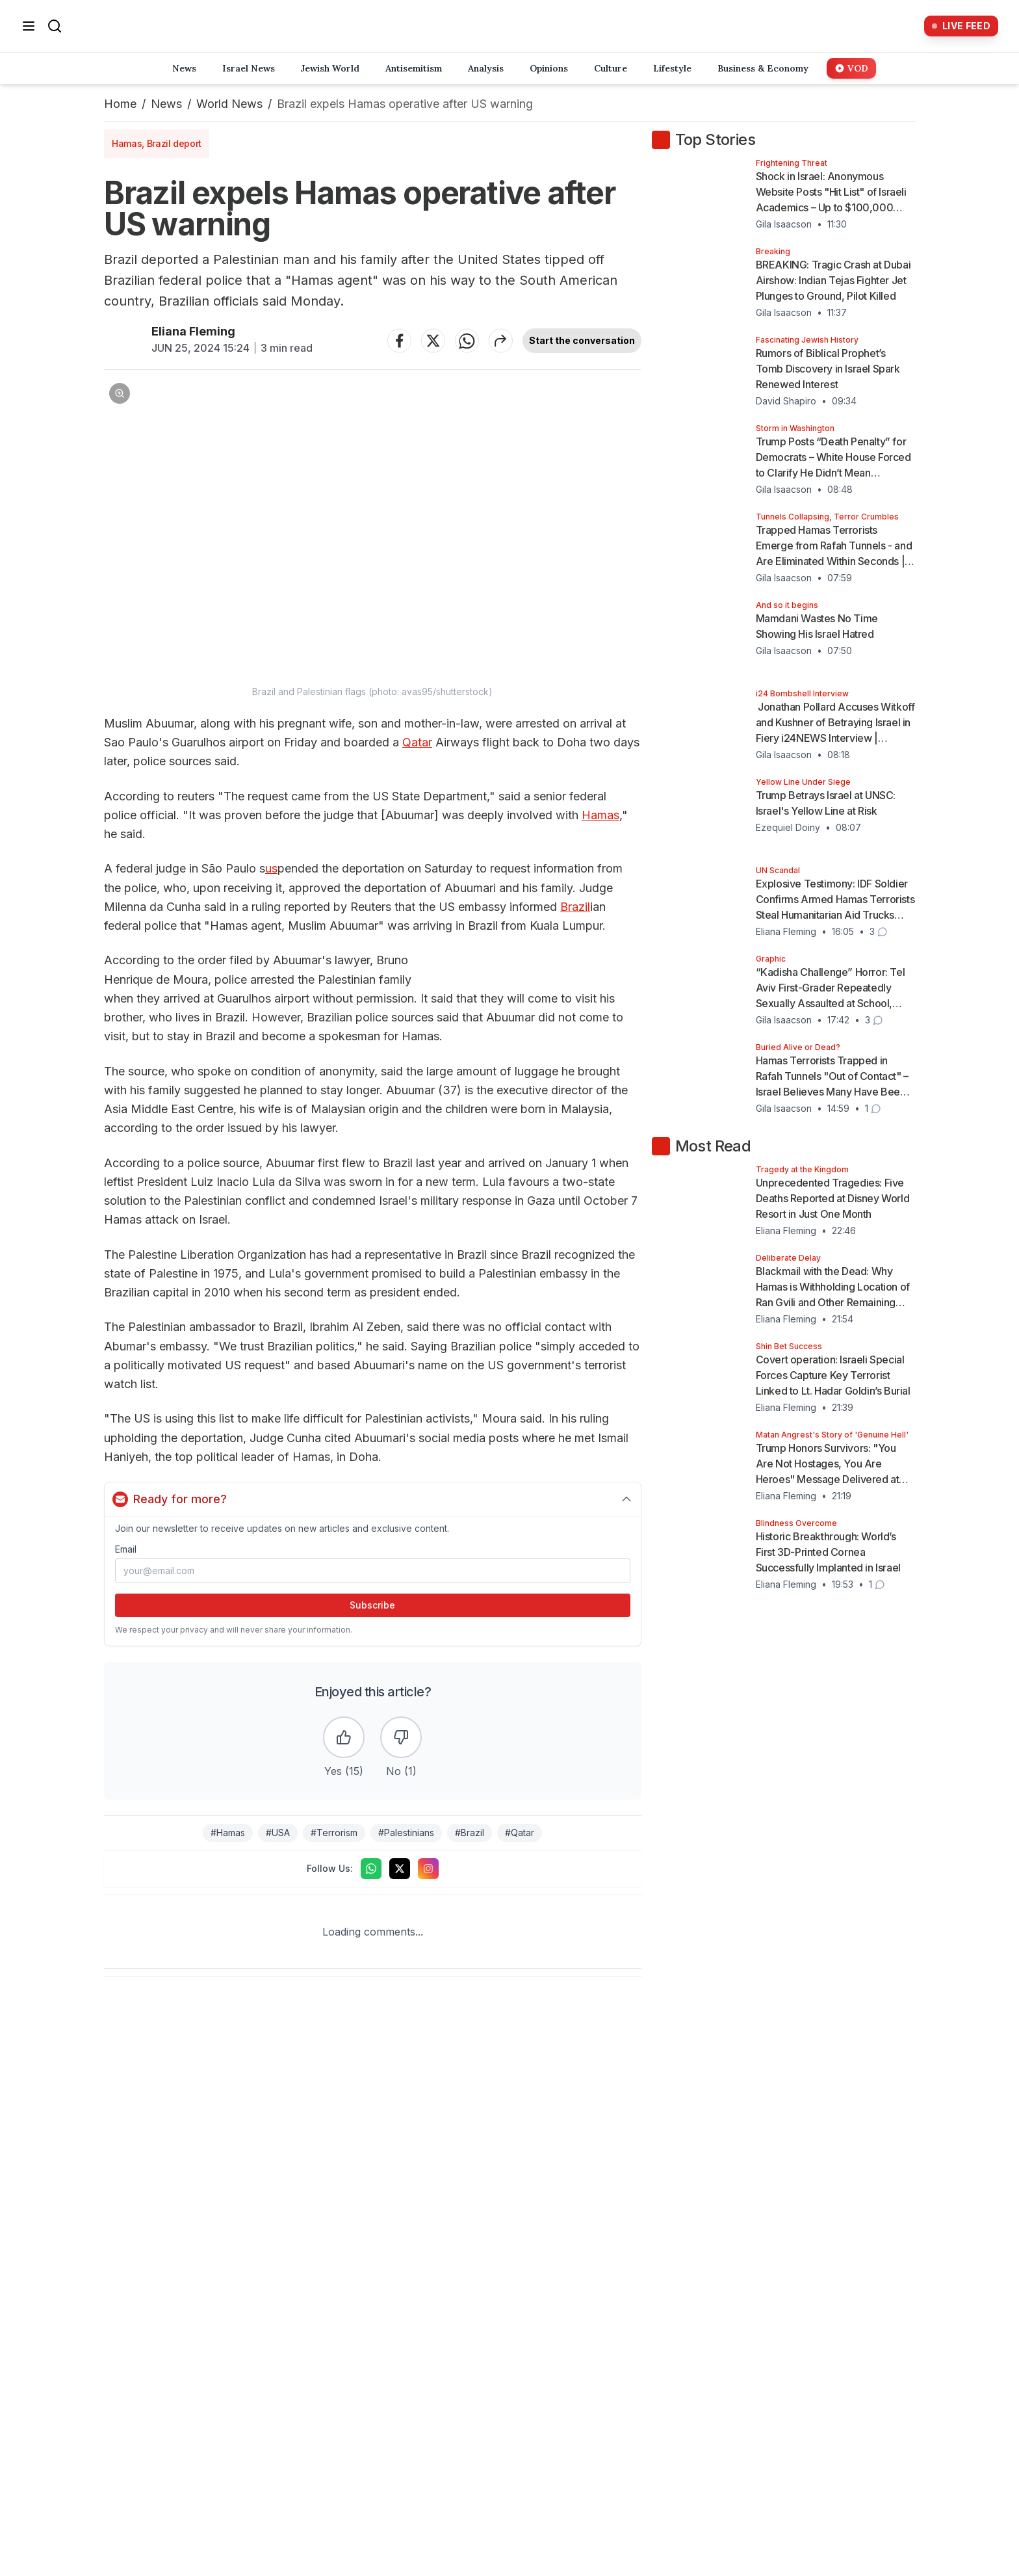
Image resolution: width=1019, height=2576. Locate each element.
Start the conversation (582, 340)
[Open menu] (28, 26)
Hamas (600, 815)
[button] (372, 538)
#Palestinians (406, 1832)
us (271, 868)
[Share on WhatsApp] (467, 340)
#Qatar (519, 1832)
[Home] (493, 26)
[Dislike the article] (401, 1737)
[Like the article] (344, 1737)
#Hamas (228, 1832)
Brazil (575, 906)
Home (120, 104)
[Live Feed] (961, 26)
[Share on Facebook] (399, 340)
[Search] (54, 26)
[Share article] (501, 340)
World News (229, 104)
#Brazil (469, 1832)
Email (125, 1549)
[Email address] (372, 1570)
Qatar (417, 742)
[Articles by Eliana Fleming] (122, 340)
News (166, 104)
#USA (278, 1832)
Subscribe (372, 1604)
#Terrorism (334, 1832)
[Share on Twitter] (433, 340)
